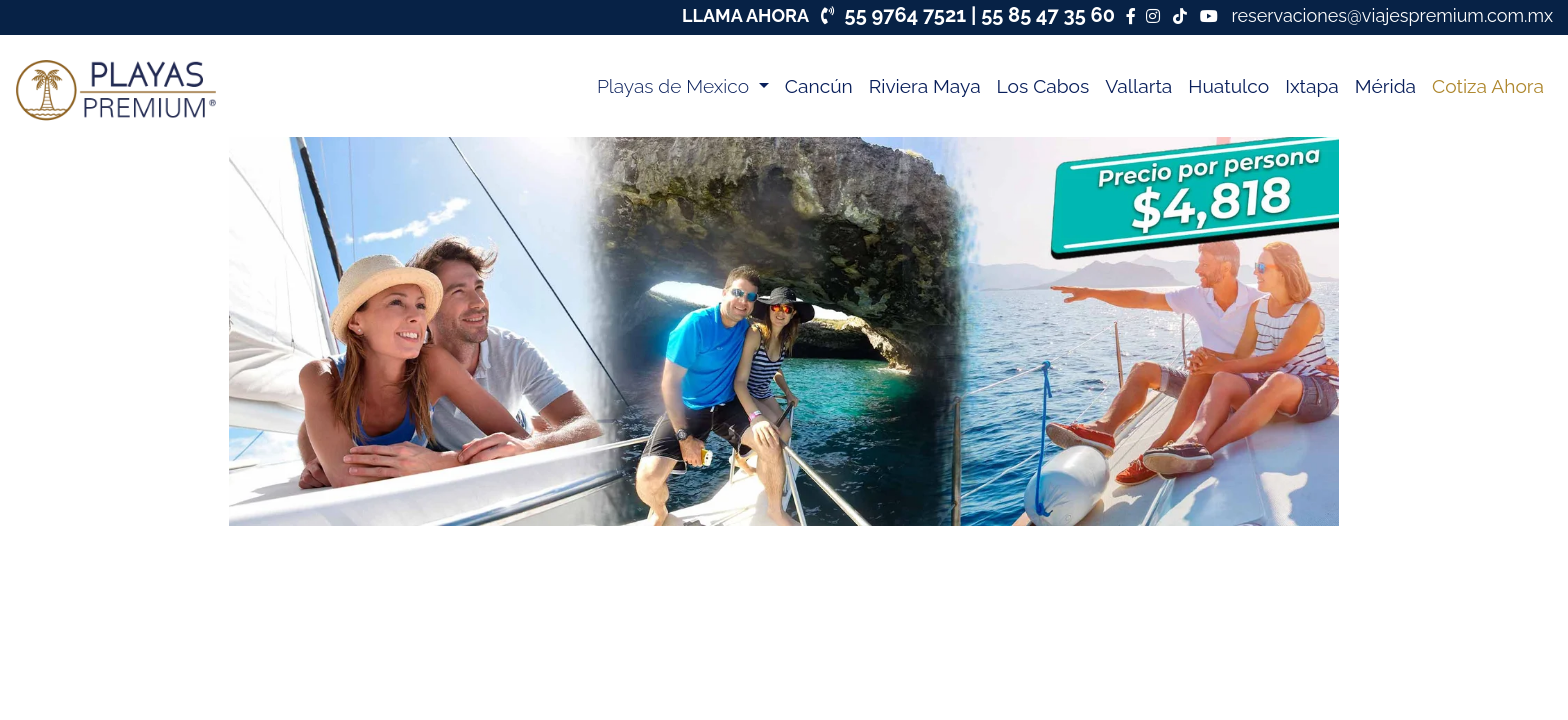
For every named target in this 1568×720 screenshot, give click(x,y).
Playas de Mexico (675, 86)
